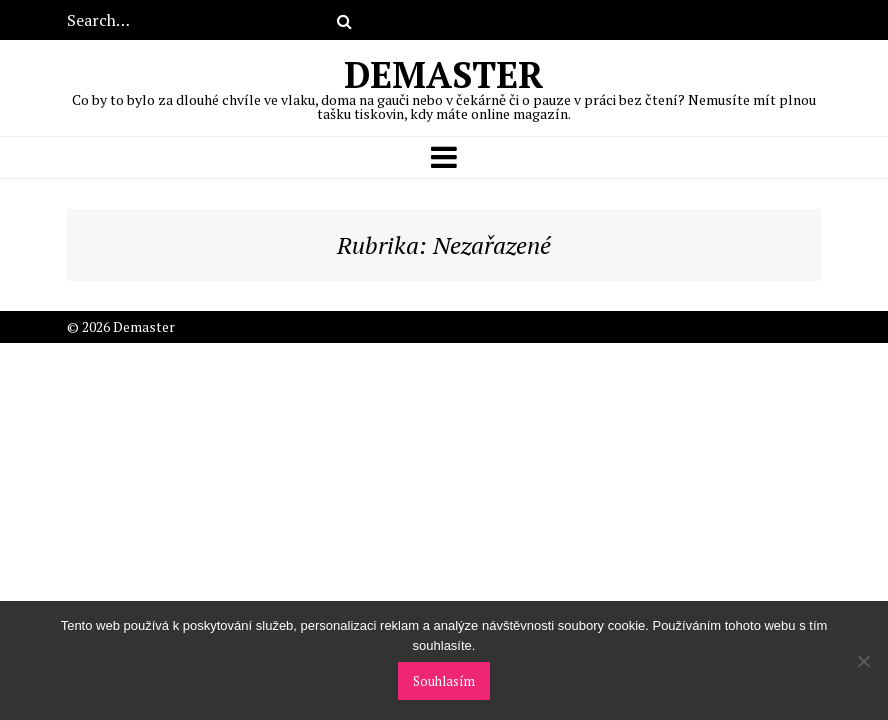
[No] (863, 661)
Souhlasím (444, 681)
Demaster (444, 86)
